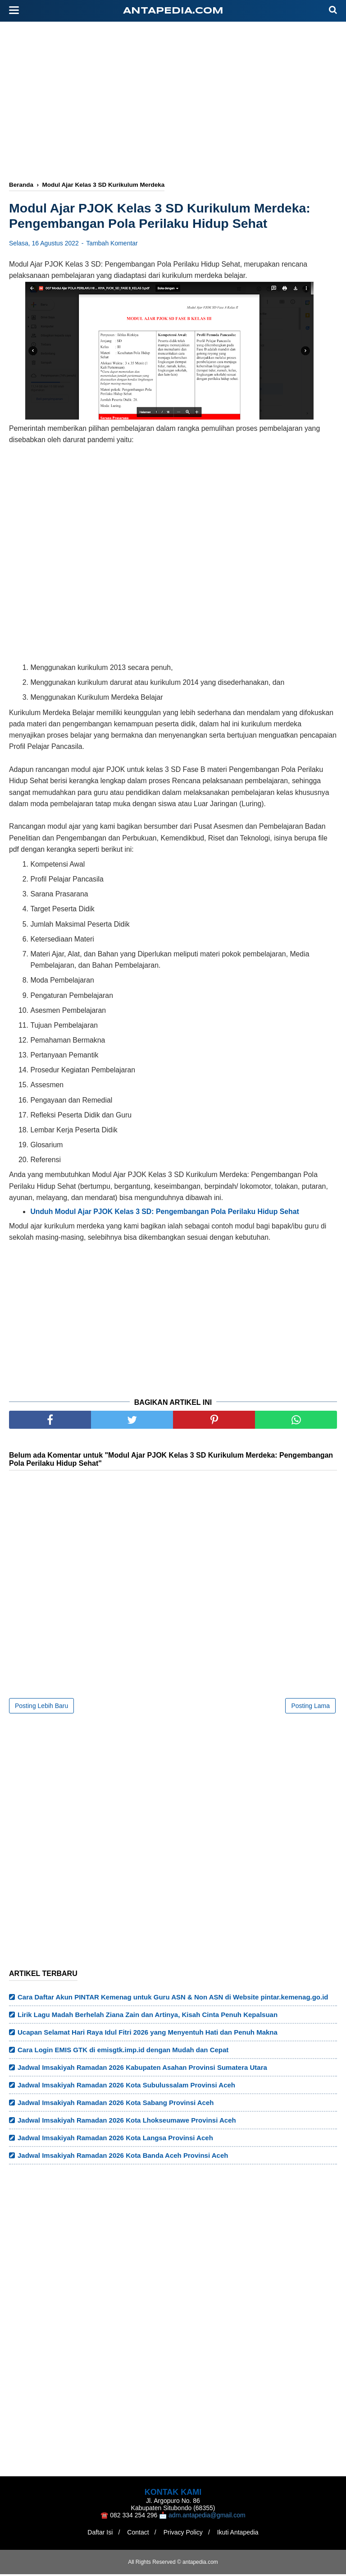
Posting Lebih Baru (41, 1707)
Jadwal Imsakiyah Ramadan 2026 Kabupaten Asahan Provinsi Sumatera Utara (142, 2069)
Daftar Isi (96, 2534)
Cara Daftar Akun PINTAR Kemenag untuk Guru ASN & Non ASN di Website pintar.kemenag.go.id (173, 1999)
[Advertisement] (177, 102)
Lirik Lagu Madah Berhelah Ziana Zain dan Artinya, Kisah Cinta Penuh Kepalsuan (148, 2016)
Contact (136, 2534)
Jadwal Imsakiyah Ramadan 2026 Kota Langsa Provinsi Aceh (115, 2139)
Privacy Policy (184, 2534)
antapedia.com (173, 11)
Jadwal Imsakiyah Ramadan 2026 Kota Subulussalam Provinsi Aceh (126, 2087)
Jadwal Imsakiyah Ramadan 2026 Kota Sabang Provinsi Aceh (116, 2104)
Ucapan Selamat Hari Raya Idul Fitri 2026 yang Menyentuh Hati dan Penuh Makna (148, 2034)
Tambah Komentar (111, 245)
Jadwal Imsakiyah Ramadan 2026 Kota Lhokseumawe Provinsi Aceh (127, 2122)
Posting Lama (310, 1707)
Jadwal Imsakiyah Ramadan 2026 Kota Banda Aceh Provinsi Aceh (123, 2157)
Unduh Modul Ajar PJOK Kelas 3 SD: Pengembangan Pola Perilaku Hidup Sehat (164, 1213)
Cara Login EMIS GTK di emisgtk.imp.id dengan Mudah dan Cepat (123, 2051)
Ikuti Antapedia (241, 2534)
